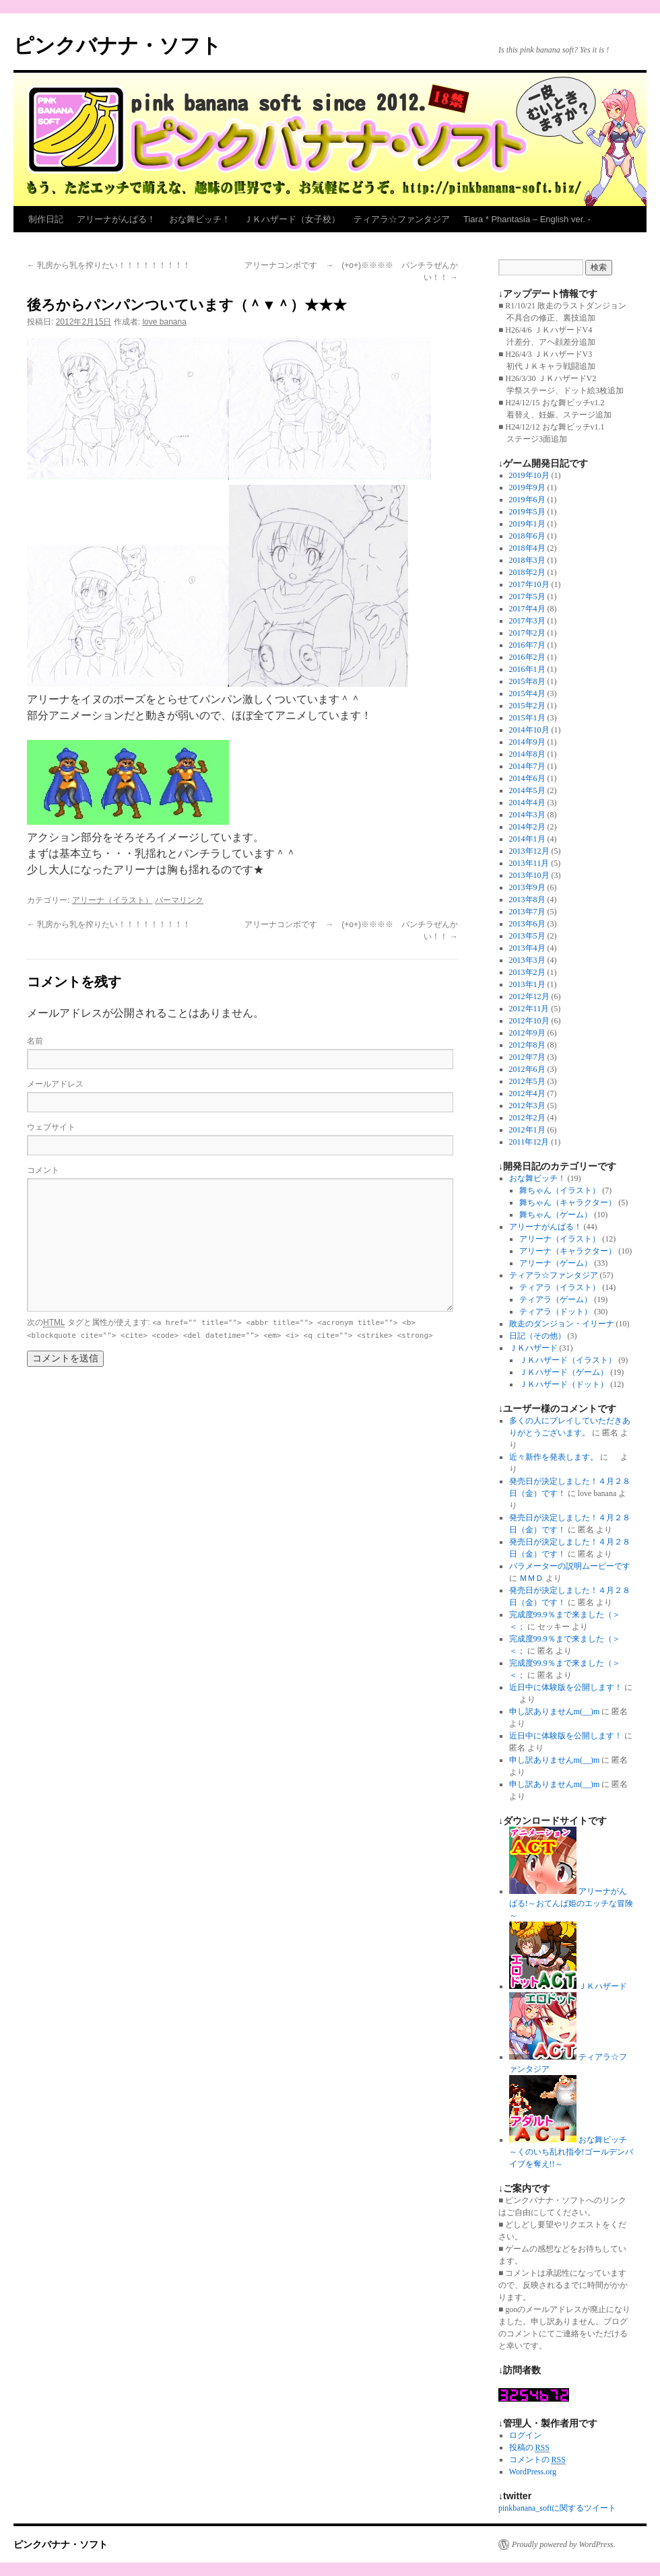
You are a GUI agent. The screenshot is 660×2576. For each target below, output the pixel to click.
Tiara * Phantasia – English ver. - (527, 219)
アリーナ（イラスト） (112, 900)
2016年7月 (527, 645)
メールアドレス (55, 1084)
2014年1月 (527, 839)
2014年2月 (527, 827)
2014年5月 (527, 790)
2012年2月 (527, 1117)
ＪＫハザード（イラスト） (567, 1360)
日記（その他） (537, 1336)
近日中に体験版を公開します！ (565, 1687)
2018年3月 (527, 560)
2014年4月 (527, 802)
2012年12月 (529, 996)
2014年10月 (529, 730)
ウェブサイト (51, 1127)
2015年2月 (527, 705)
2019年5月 (527, 511)
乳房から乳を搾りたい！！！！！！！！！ (109, 265)
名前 (35, 1041)
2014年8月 (527, 754)
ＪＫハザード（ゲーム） (563, 1372)
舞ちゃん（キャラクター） (567, 1202)
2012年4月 (527, 1093)
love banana (164, 322)
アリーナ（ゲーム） (555, 1263)
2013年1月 (527, 984)
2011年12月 (529, 1142)
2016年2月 (527, 657)
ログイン (525, 2435)
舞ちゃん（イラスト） (559, 1190)
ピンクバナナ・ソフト (117, 45)
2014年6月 (527, 778)
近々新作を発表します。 (553, 1457)
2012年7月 (527, 1057)
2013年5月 (527, 936)
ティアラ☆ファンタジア (402, 219)
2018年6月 (527, 536)
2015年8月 (527, 681)
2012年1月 (527, 1129)
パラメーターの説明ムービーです (569, 1566)
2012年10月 (529, 1020)
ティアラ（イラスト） (559, 1287)
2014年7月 (527, 766)
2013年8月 (527, 899)
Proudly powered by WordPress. (564, 2544)
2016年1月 (527, 669)
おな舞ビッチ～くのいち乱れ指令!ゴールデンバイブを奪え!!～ (571, 2152)
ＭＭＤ (531, 1578)
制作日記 (45, 219)
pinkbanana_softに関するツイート (557, 2508)
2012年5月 (527, 1081)
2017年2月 (527, 633)
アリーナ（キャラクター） (567, 1251)
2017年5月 (527, 596)
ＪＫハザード (533, 1348)
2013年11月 (529, 863)
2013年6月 (527, 923)
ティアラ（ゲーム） (555, 1299)
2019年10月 (529, 475)
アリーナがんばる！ (116, 219)
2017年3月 (527, 620)
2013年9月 (527, 887)
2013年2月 (527, 972)
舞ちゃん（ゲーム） (555, 1214)
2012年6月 (527, 1069)
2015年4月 (527, 693)
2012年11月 (529, 1008)
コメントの (537, 2460)
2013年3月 (527, 960)
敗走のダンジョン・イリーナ (561, 1323)
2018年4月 (527, 548)
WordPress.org (532, 2471)
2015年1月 (527, 717)
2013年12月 (529, 851)
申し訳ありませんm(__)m (554, 1711)
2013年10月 (529, 875)
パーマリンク (179, 900)
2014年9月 (527, 742)
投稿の (529, 2448)
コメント (43, 1170)
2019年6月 (527, 499)
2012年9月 (527, 1033)
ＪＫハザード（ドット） (563, 1384)
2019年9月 (527, 487)
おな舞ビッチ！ (199, 219)
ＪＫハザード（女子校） (292, 219)
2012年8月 (527, 1045)
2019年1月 (527, 524)
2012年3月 (527, 1105)
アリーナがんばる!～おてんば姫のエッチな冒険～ (571, 1903)
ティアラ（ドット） (555, 1311)
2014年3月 (527, 814)
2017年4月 (527, 608)
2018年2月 (527, 572)
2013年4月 (527, 948)
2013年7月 (527, 911)
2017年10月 (529, 584)
